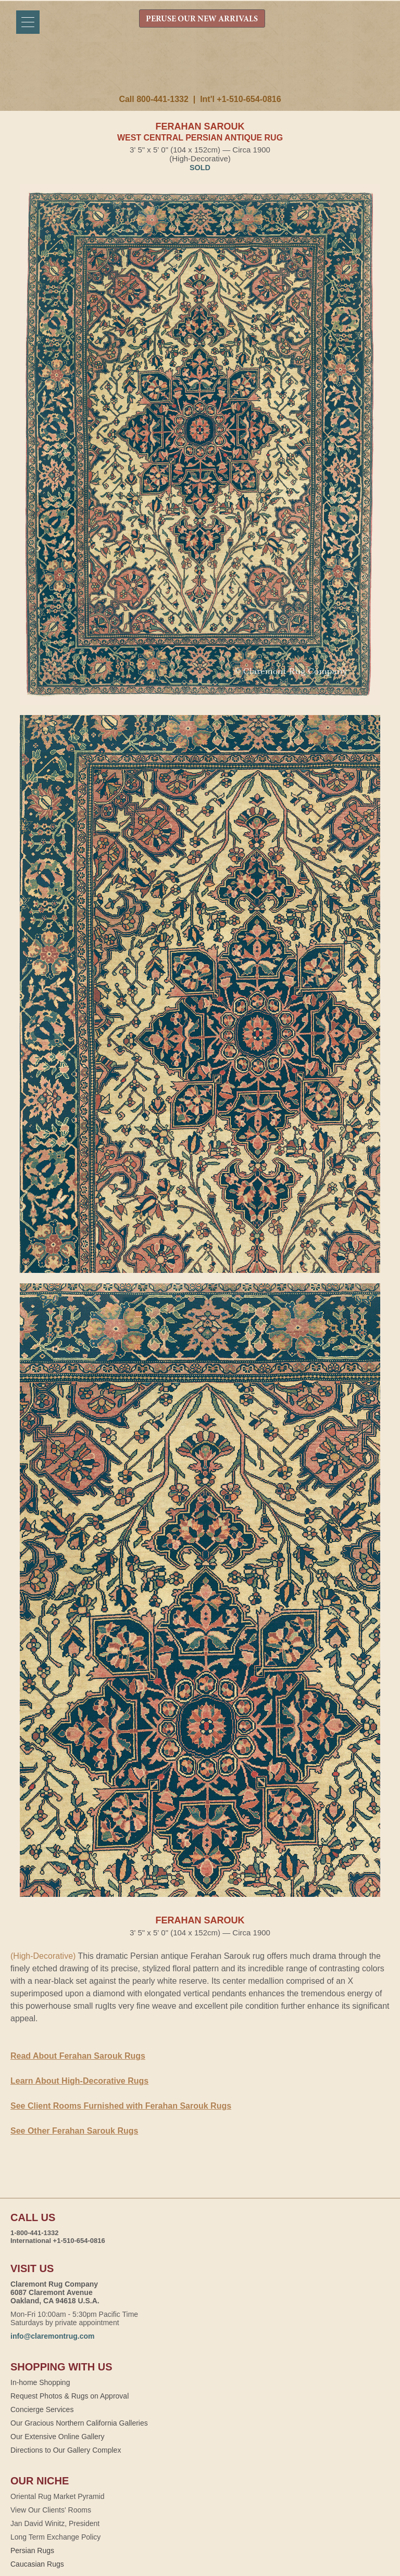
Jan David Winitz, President (54, 2523)
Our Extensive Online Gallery (57, 2436)
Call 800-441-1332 (153, 99)
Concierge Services (41, 2409)
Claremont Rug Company (200, 71)
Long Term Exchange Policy (55, 2537)
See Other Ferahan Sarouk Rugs (74, 2130)
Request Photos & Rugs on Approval (69, 2396)
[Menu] (28, 22)
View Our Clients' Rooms (50, 2510)
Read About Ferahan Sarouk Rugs (77, 2055)
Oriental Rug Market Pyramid (57, 2496)
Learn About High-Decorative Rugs (79, 2080)
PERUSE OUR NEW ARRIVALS (202, 19)
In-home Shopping (40, 2382)
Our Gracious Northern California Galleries (79, 2423)
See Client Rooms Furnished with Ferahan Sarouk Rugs (120, 2105)
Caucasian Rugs (37, 2564)
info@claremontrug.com (52, 2336)
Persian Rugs (32, 2550)
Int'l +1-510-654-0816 (240, 99)
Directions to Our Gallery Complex (65, 2450)
